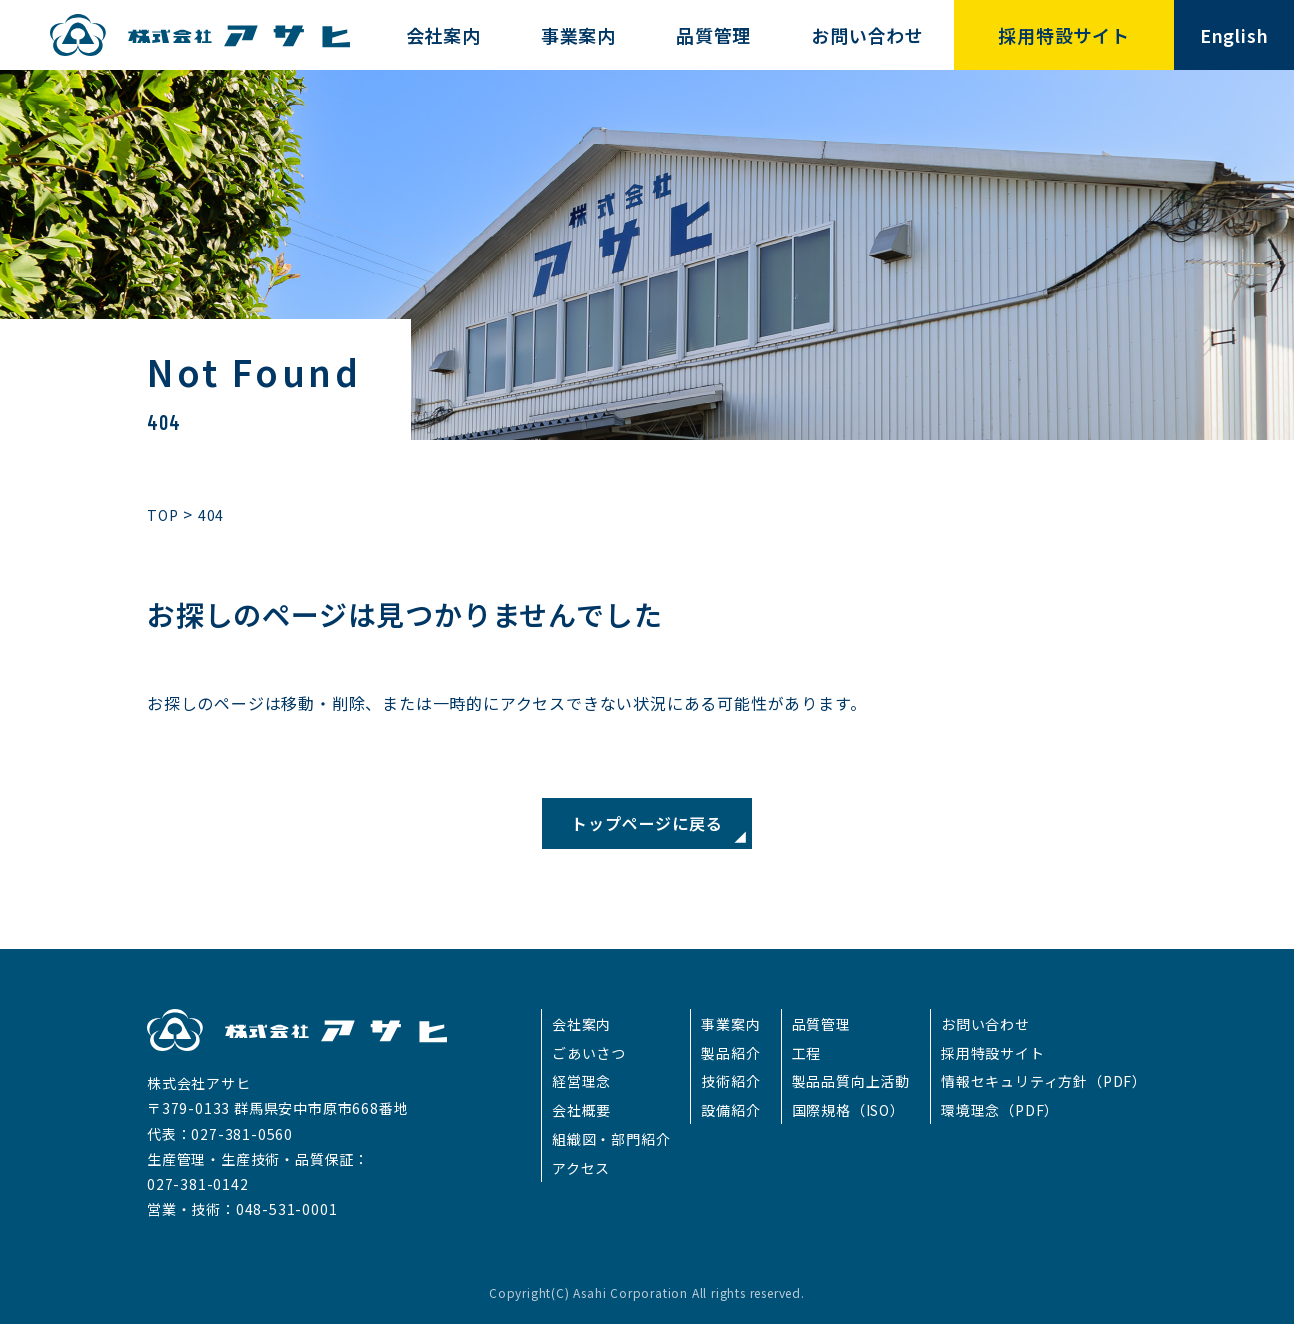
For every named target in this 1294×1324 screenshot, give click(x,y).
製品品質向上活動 (851, 1081)
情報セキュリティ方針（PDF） (1044, 1081)
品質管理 (821, 1024)
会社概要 (581, 1110)
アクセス (581, 1168)
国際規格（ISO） (848, 1110)
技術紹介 (730, 1081)
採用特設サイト (993, 1053)
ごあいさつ (589, 1053)
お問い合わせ (985, 1024)
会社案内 (581, 1024)
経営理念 (581, 1081)
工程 (807, 1053)
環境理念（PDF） (1000, 1110)
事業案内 (730, 1024)
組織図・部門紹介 (611, 1139)
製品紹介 (730, 1053)
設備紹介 (730, 1110)
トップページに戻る (646, 823)
